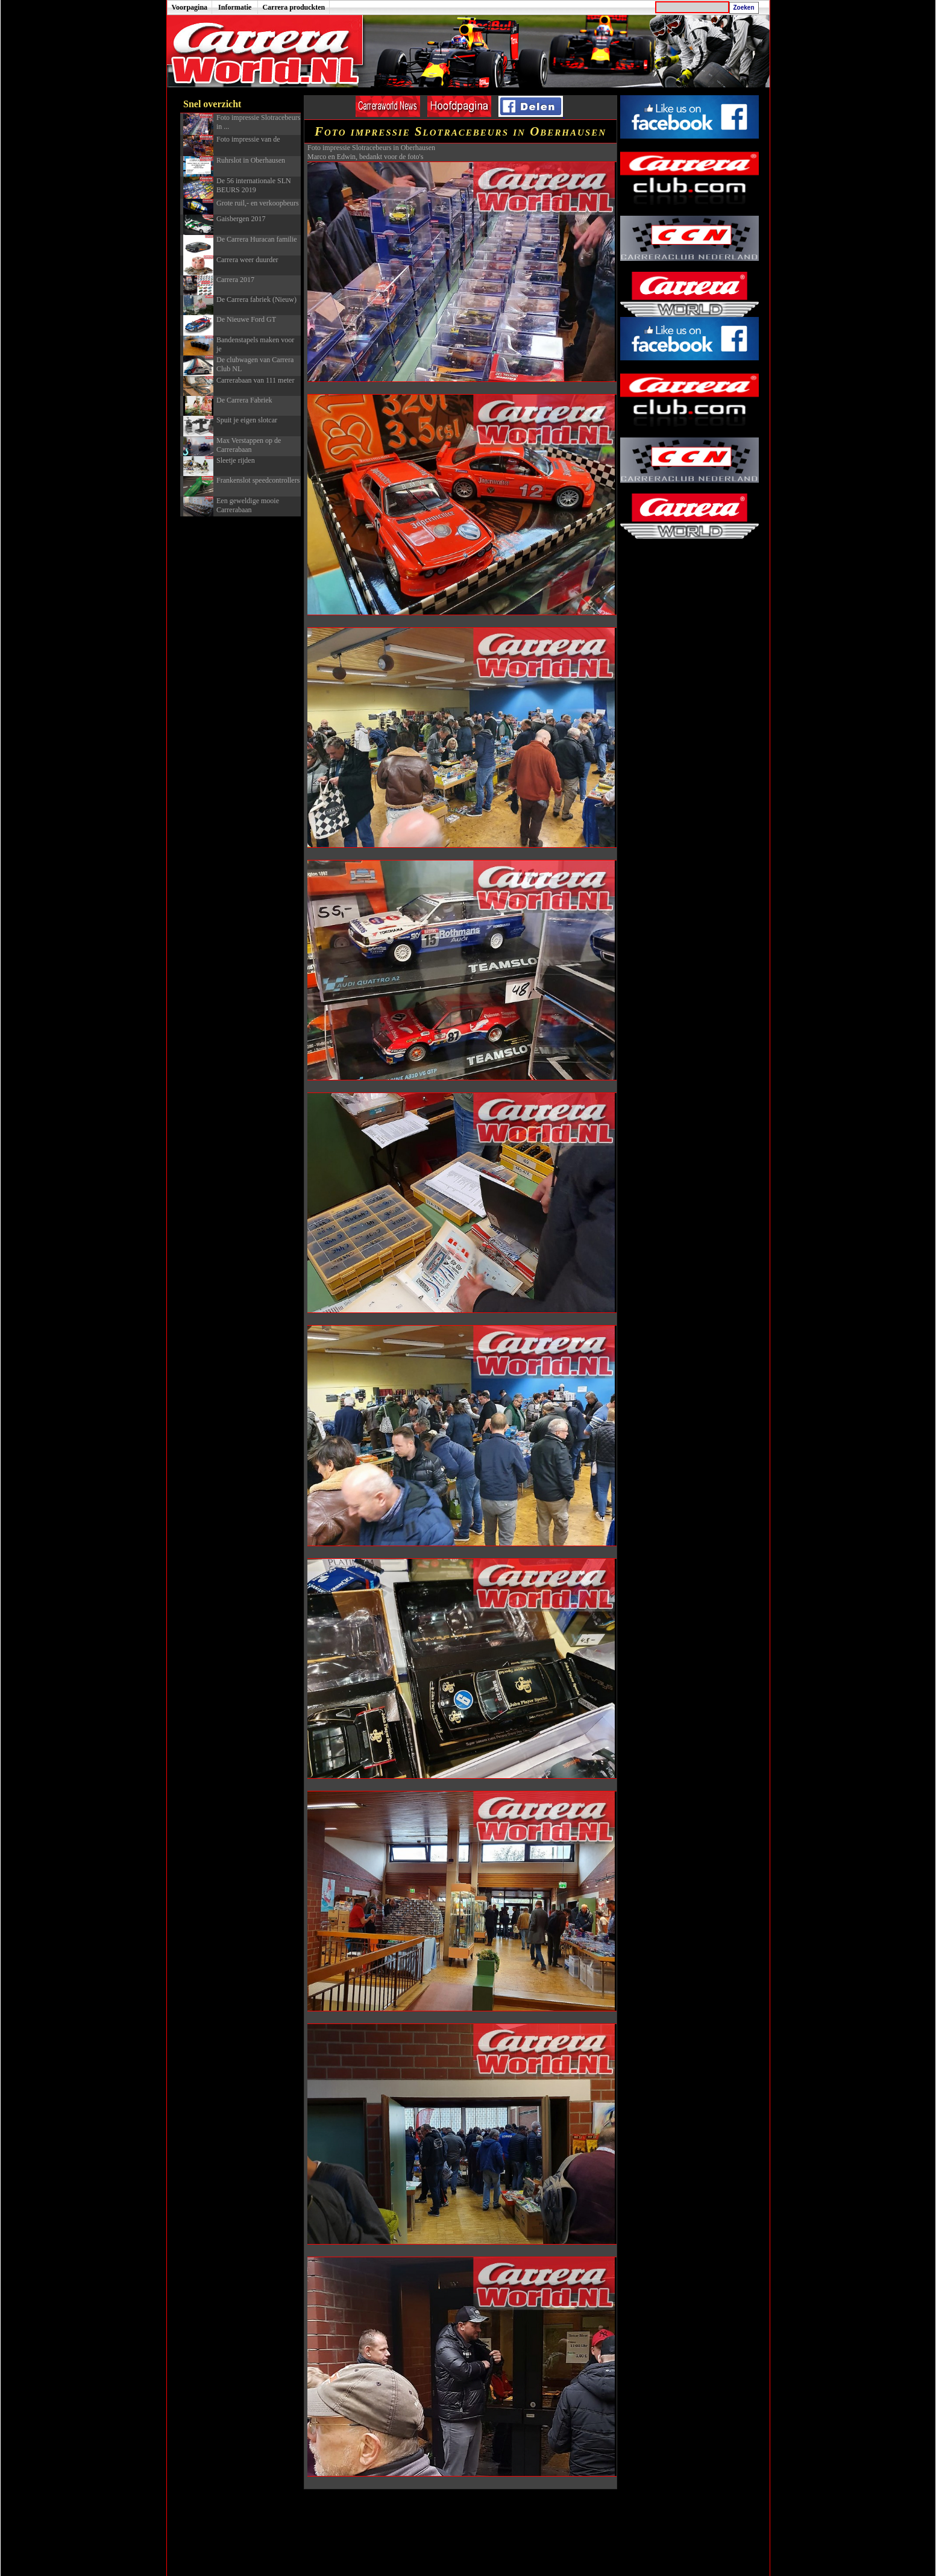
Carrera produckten (293, 7)
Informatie (234, 7)
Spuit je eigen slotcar (246, 420)
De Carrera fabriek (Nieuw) (256, 299)
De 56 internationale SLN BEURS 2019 (253, 185)
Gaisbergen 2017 (240, 219)
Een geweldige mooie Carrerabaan (247, 505)
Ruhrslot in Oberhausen (250, 160)
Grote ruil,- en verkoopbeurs (257, 203)
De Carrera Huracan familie (256, 239)
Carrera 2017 (235, 279)
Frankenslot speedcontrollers (258, 480)
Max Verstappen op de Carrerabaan (248, 445)
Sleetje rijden (235, 460)
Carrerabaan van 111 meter (255, 380)
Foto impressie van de (248, 139)
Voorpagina (190, 7)
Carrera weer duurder (247, 259)
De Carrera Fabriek (244, 400)
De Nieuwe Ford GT (246, 319)
